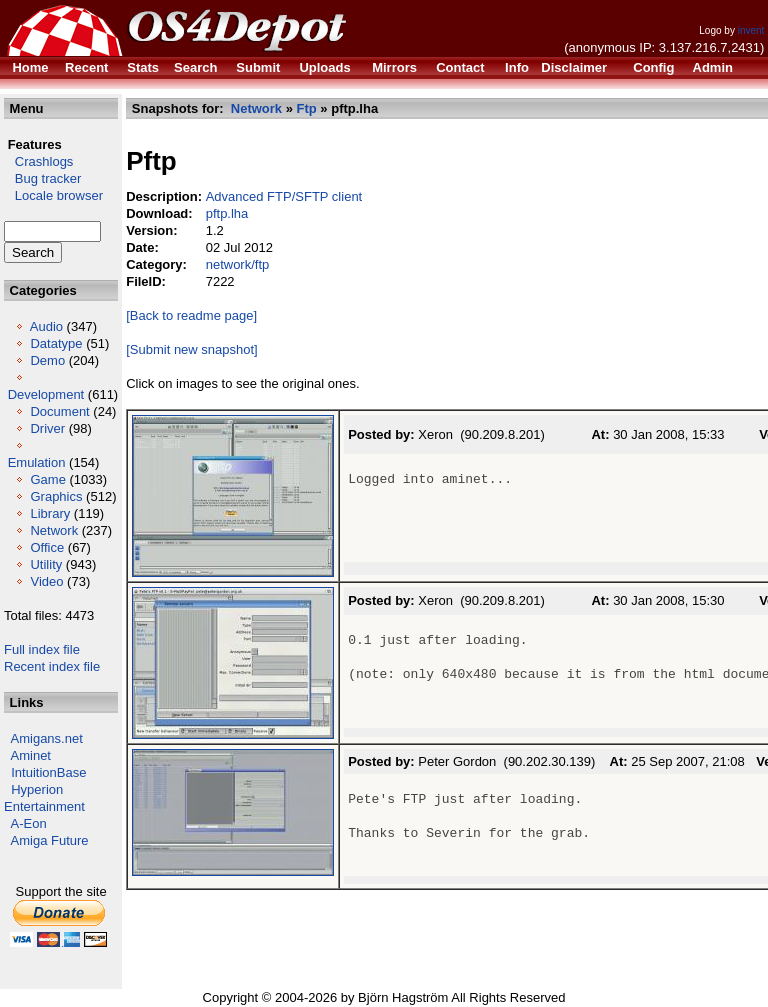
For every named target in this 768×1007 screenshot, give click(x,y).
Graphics (56, 496)
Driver (47, 428)
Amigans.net (47, 738)
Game (47, 479)
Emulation (37, 462)
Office (47, 547)
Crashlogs (38, 161)
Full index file (42, 649)
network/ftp (238, 264)
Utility (46, 564)
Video (46, 581)
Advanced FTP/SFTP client (284, 196)
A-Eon (29, 823)
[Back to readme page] (191, 315)
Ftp (307, 108)
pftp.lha (227, 213)
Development (46, 394)
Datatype (56, 343)
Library (50, 513)
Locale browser (53, 195)
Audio (46, 326)
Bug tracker (42, 178)
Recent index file (52, 666)
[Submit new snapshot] (192, 349)
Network (54, 530)
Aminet (31, 755)
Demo (47, 360)
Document (59, 411)
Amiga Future (50, 840)
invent (751, 30)
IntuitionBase (48, 772)
